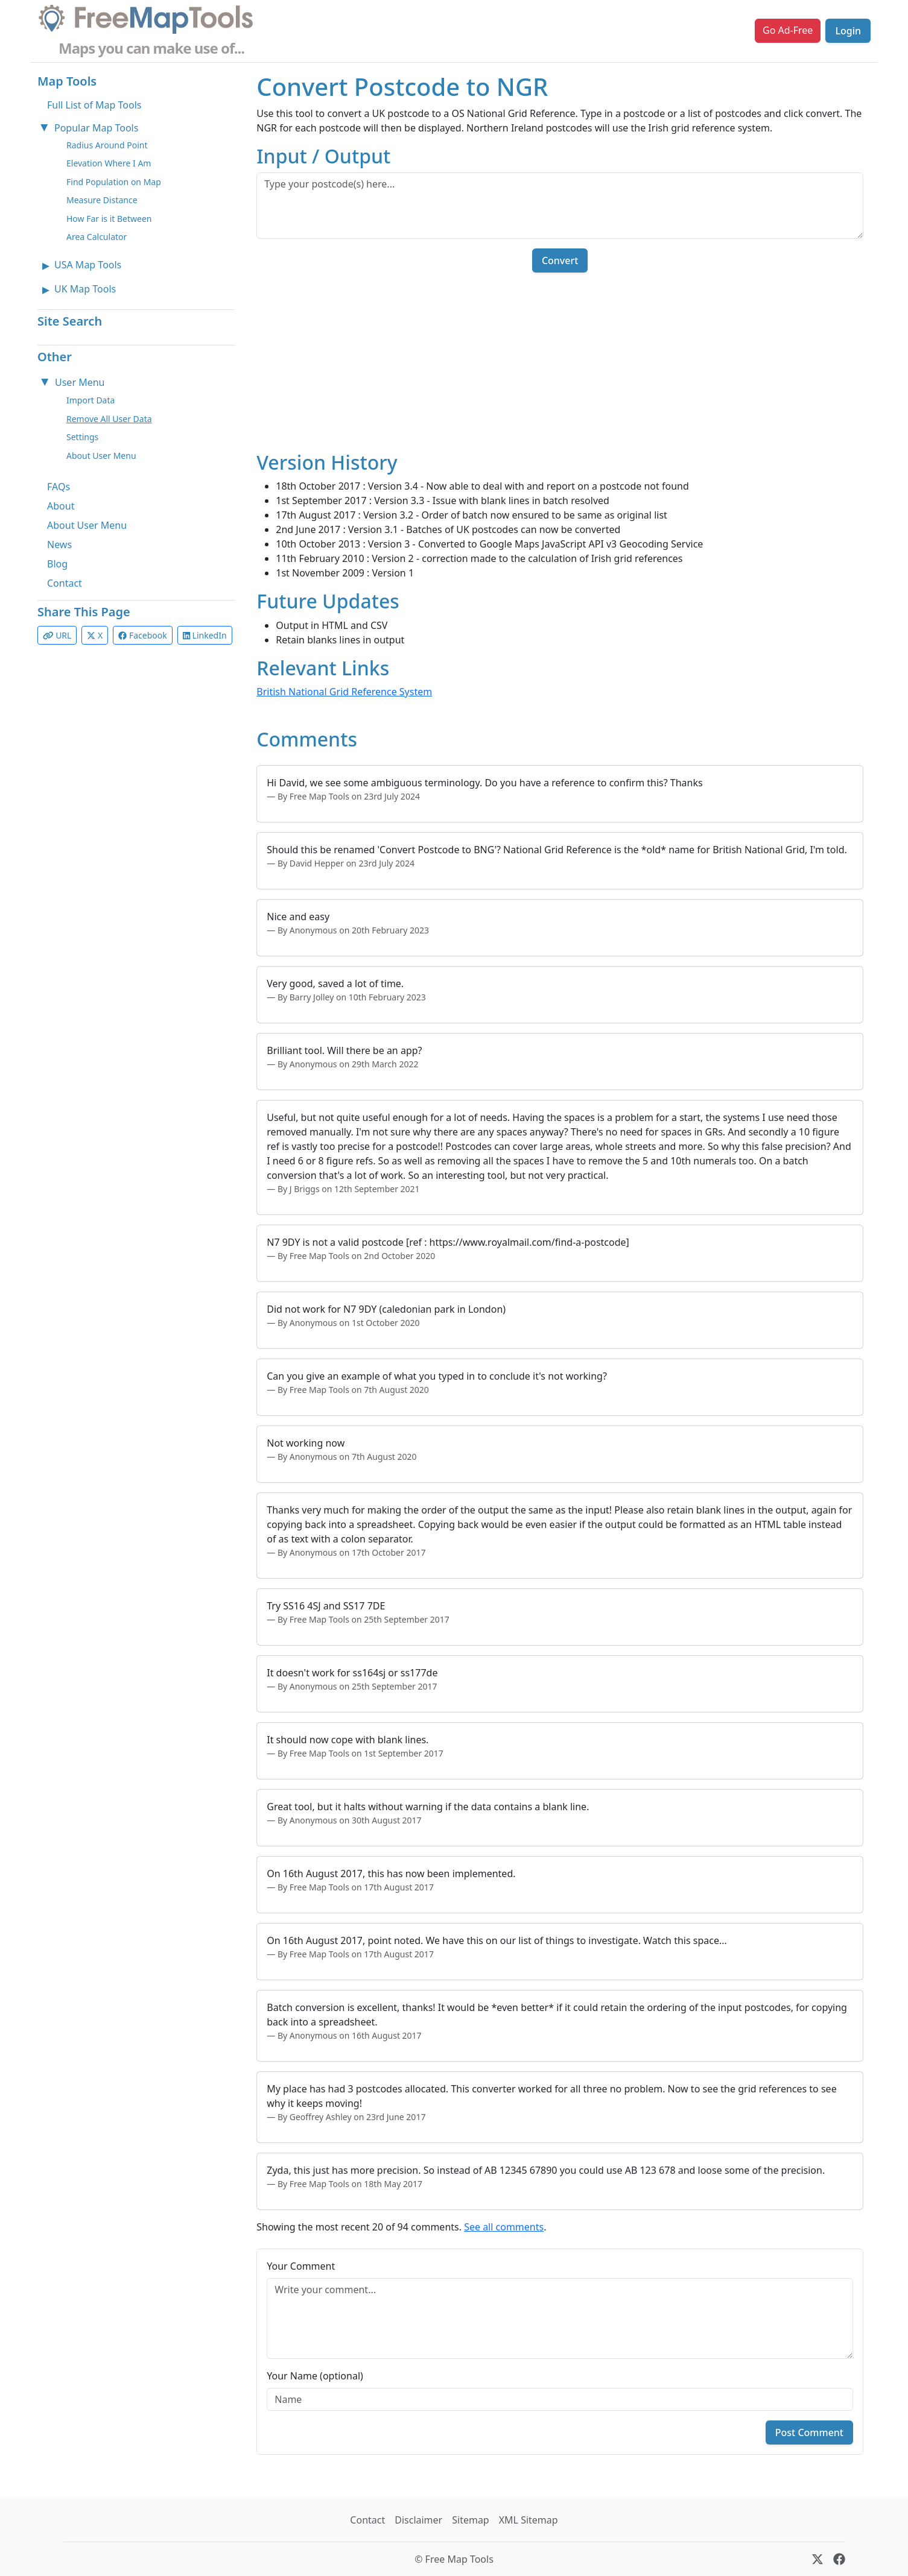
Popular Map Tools (96, 127)
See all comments (504, 2226)
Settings (82, 437)
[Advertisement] (559, 366)
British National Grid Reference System (344, 691)
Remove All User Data (109, 419)
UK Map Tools (85, 288)
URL (57, 635)
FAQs (58, 486)
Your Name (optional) (315, 2375)
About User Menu (101, 455)
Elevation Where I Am (108, 163)
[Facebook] (839, 2559)
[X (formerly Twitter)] (817, 2559)
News (59, 544)
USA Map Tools (87, 264)
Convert (560, 260)
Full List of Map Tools (94, 105)
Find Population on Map (113, 182)
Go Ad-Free (788, 30)
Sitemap (470, 2520)
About (60, 506)
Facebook (142, 635)
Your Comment (301, 2266)
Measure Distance (102, 200)
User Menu (79, 382)
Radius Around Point (107, 145)
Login (848, 30)
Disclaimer (418, 2520)
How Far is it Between (109, 218)
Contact (64, 583)
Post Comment (809, 2432)
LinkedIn (205, 635)
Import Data (90, 400)
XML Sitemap (528, 2520)
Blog (57, 563)
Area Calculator (96, 236)
